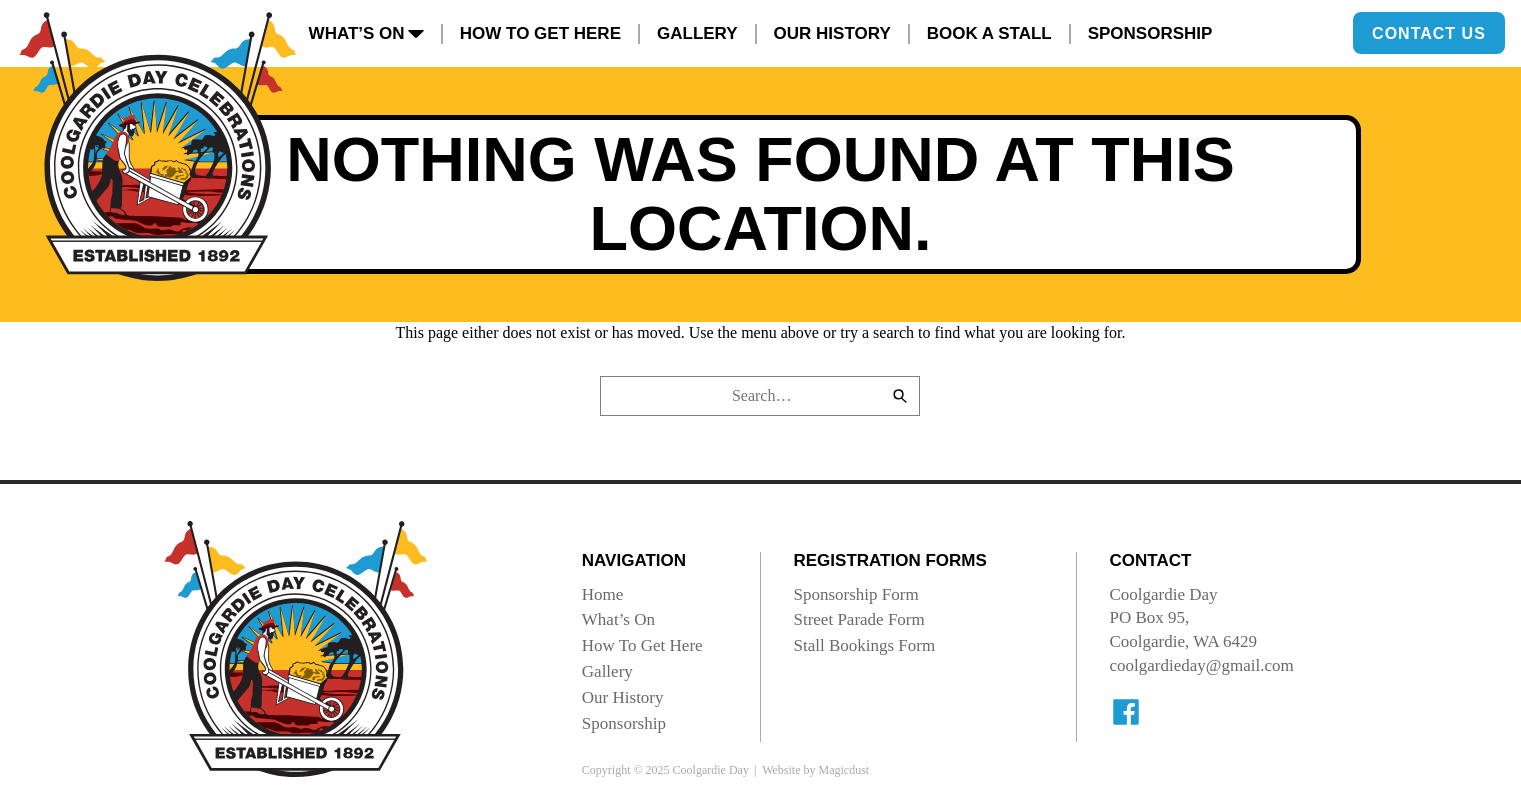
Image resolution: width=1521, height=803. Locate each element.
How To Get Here (540, 33)
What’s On (366, 33)
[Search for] (760, 396)
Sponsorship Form (855, 594)
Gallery (697, 33)
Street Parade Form (858, 619)
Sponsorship (1150, 33)
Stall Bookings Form (864, 645)
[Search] (900, 396)
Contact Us (1429, 32)
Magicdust (843, 770)
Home (603, 594)
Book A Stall (989, 33)
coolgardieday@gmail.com (1201, 665)
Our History (832, 33)
